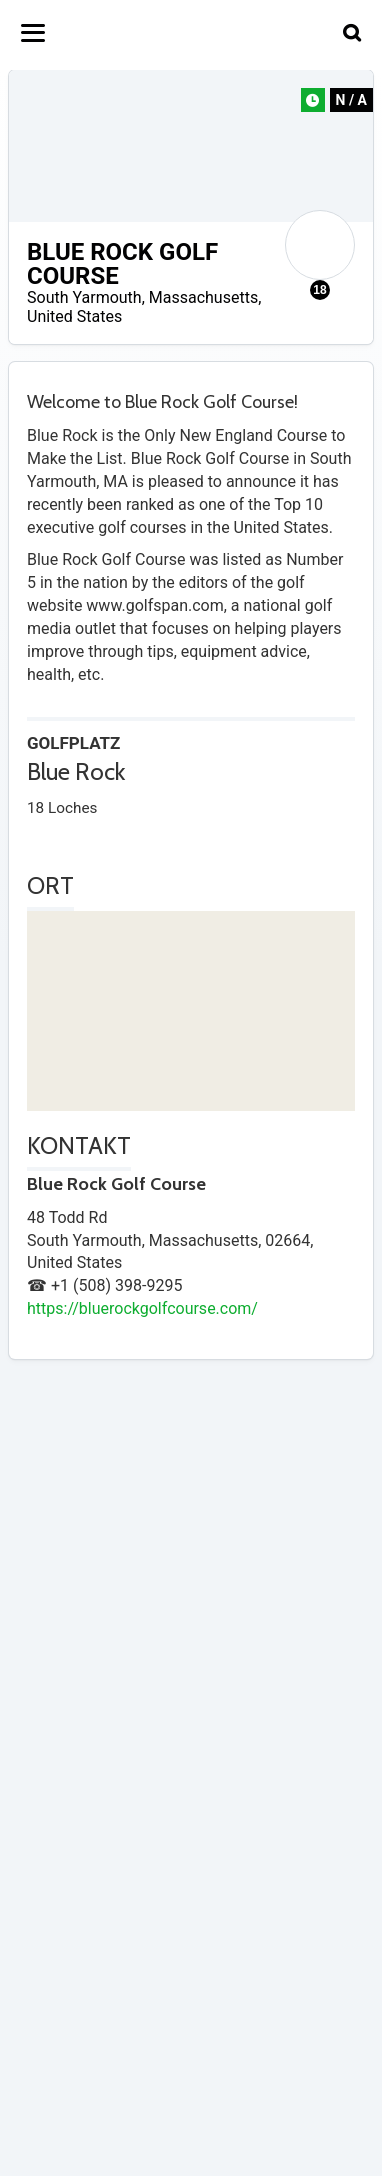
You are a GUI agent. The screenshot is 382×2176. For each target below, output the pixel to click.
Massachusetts (203, 297)
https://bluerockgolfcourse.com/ (142, 1308)
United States (74, 316)
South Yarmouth (84, 297)
